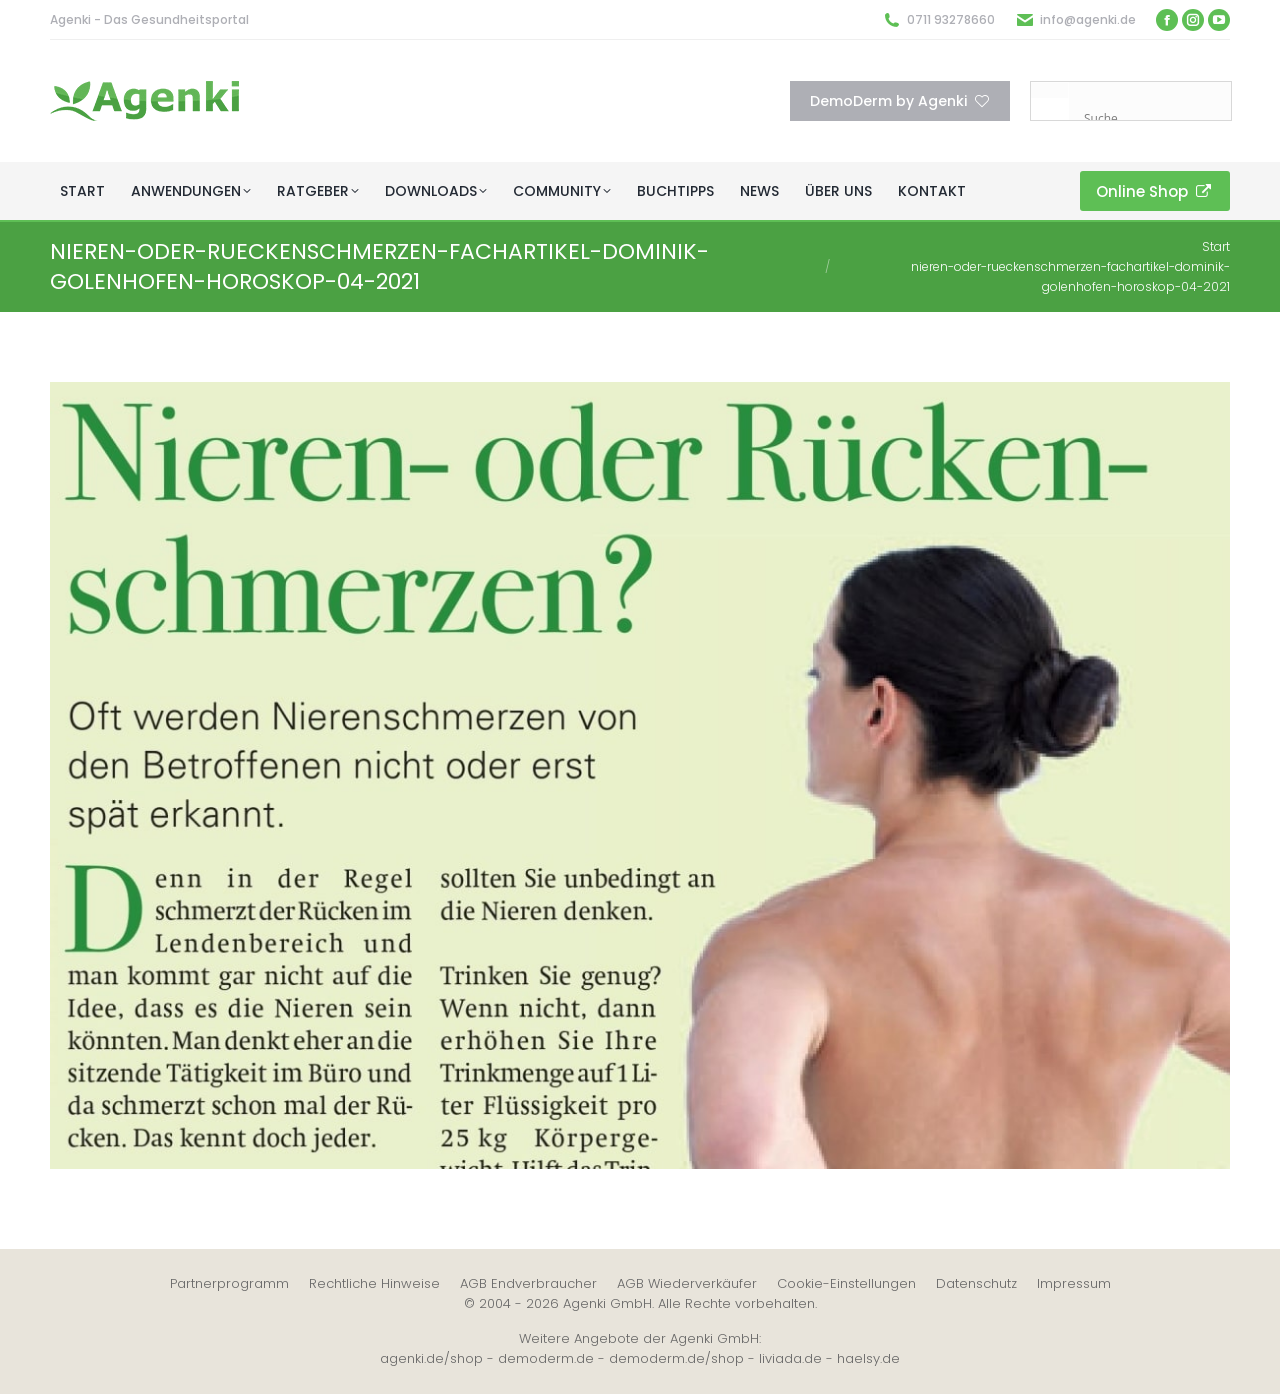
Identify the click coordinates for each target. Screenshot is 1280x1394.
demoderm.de (546, 1358)
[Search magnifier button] (1050, 101)
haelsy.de (868, 1358)
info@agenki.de (1088, 19)
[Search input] (1155, 118)
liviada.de (790, 1358)
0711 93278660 (951, 19)
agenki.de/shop (431, 1358)
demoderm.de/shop (676, 1358)
